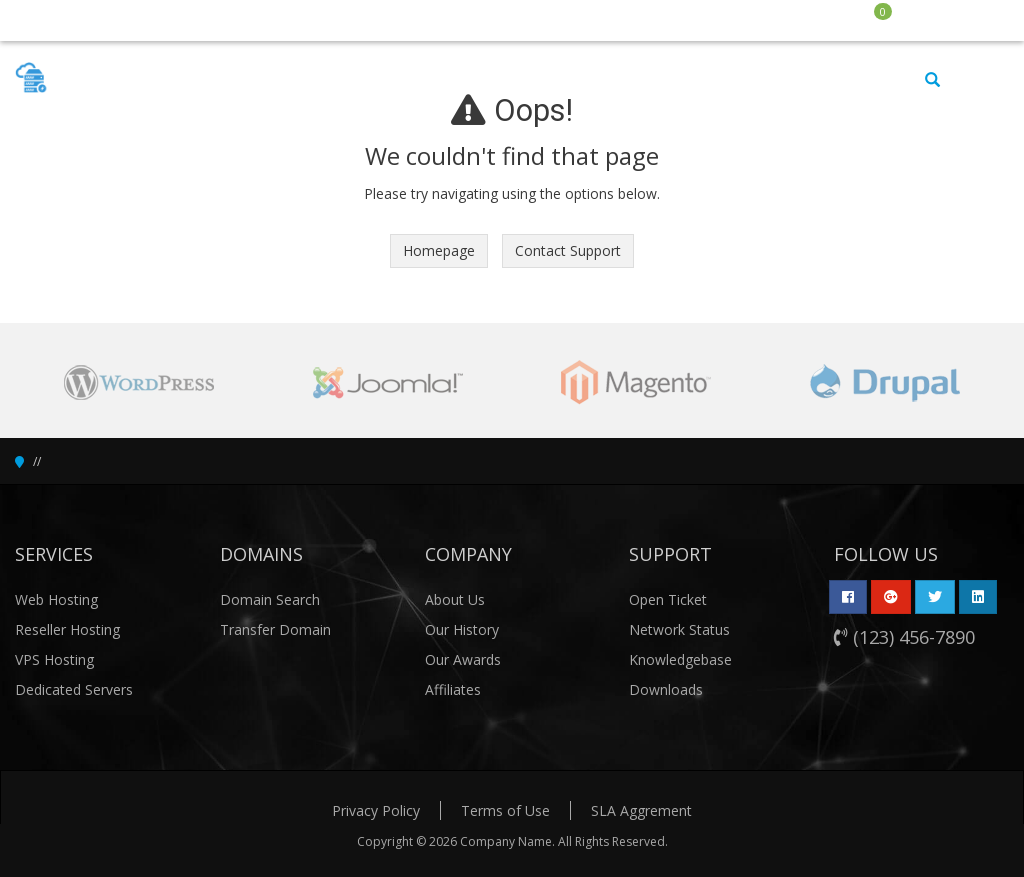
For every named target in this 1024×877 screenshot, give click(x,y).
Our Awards (463, 659)
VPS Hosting (54, 659)
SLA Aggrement (641, 810)
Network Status (679, 629)
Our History (462, 629)
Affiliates (453, 689)
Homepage (439, 250)
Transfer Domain (275, 629)
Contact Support (568, 250)
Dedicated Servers (74, 689)
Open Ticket (668, 599)
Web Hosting (56, 599)
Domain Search (270, 599)
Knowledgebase (680, 659)
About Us (455, 599)
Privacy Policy (376, 810)
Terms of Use (505, 810)
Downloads (666, 689)
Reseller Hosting (67, 629)
